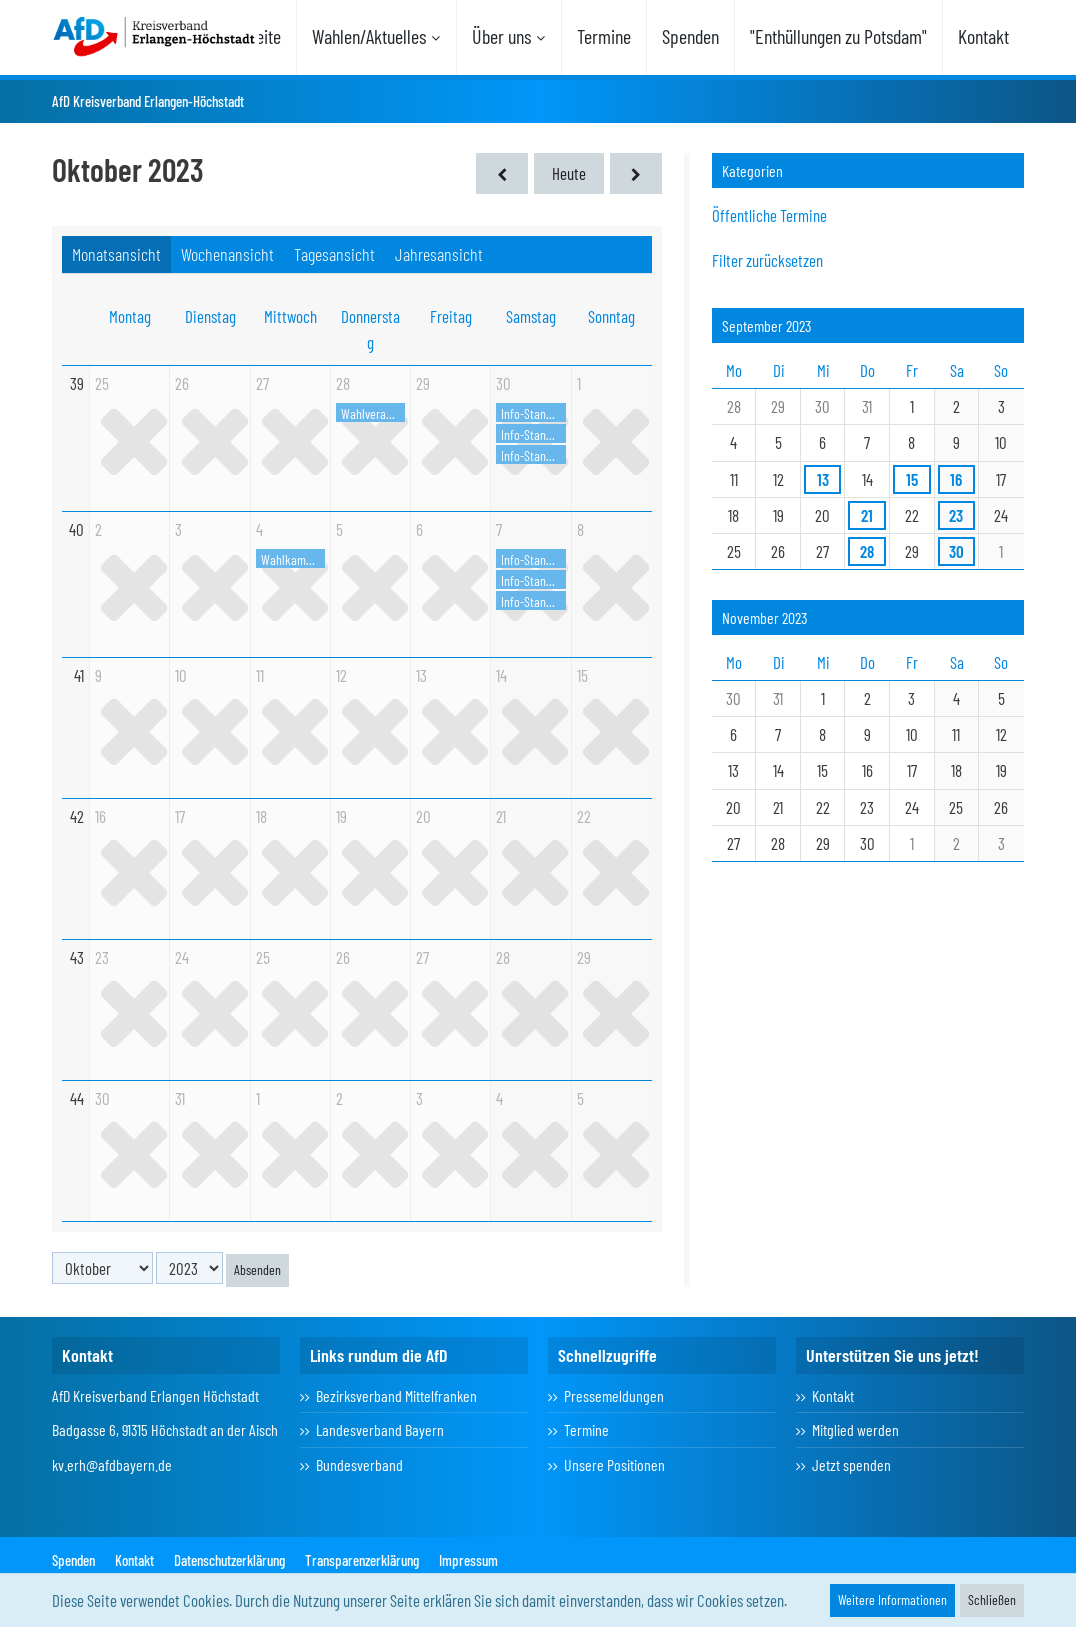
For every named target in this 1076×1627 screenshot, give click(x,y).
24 (182, 957)
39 (77, 383)
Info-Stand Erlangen (533, 413)
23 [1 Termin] (956, 515)
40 (76, 529)
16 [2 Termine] (956, 479)
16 (100, 816)
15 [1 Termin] (912, 479)
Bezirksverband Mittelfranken (396, 1395)
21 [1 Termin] (867, 515)
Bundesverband (359, 1464)
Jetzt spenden (851, 1464)
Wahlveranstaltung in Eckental (373, 413)
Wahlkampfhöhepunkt (293, 559)
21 (501, 816)
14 (501, 675)
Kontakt (833, 1395)
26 (182, 383)
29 (423, 383)
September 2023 (767, 325)
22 (584, 816)
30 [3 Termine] (956, 551)
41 (79, 675)
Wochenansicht (227, 254)
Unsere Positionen (614, 1464)
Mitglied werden (855, 1429)
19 (341, 816)
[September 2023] (502, 173)
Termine (586, 1429)
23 (102, 957)
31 (180, 1098)
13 (421, 675)
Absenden (257, 1269)
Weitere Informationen (892, 1599)
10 (181, 675)
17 (180, 816)
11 (260, 675)
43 (77, 957)
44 (77, 1098)
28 (343, 383)
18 (261, 816)
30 (503, 383)
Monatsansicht (116, 254)
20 (423, 816)
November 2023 (765, 617)
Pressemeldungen (614, 1395)
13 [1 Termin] (823, 479)
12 (341, 675)
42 (77, 816)
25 (102, 383)
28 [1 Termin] (867, 551)
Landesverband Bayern (380, 1429)
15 (582, 675)
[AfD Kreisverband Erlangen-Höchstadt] (155, 35)
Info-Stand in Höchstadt (533, 455)
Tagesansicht (334, 254)
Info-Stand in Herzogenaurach (533, 434)
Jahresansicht (439, 254)
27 (262, 383)
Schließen (992, 1599)
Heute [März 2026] (569, 173)
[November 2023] (636, 173)
